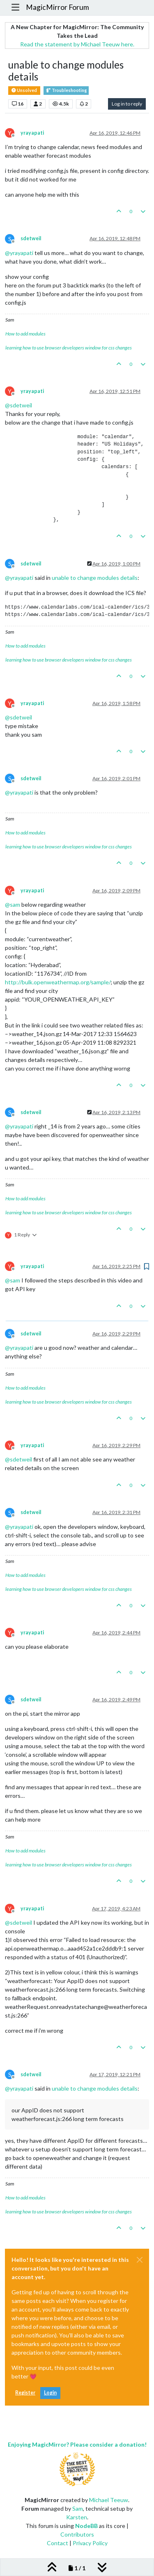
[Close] (139, 2260)
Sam (77, 2508)
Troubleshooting (66, 90)
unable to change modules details (95, 577)
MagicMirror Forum (57, 7)
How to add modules (25, 334)
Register (25, 2393)
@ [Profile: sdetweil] (18, 405)
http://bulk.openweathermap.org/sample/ (57, 982)
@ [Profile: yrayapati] (19, 252)
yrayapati (32, 133)
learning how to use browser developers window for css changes (68, 348)
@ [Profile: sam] (12, 904)
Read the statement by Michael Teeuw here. (77, 44)
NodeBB (86, 2525)
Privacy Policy (90, 2542)
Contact (57, 2542)
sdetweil (31, 238)
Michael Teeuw (108, 2499)
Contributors (77, 2534)
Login (50, 2393)
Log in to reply (127, 104)
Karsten (76, 2517)
